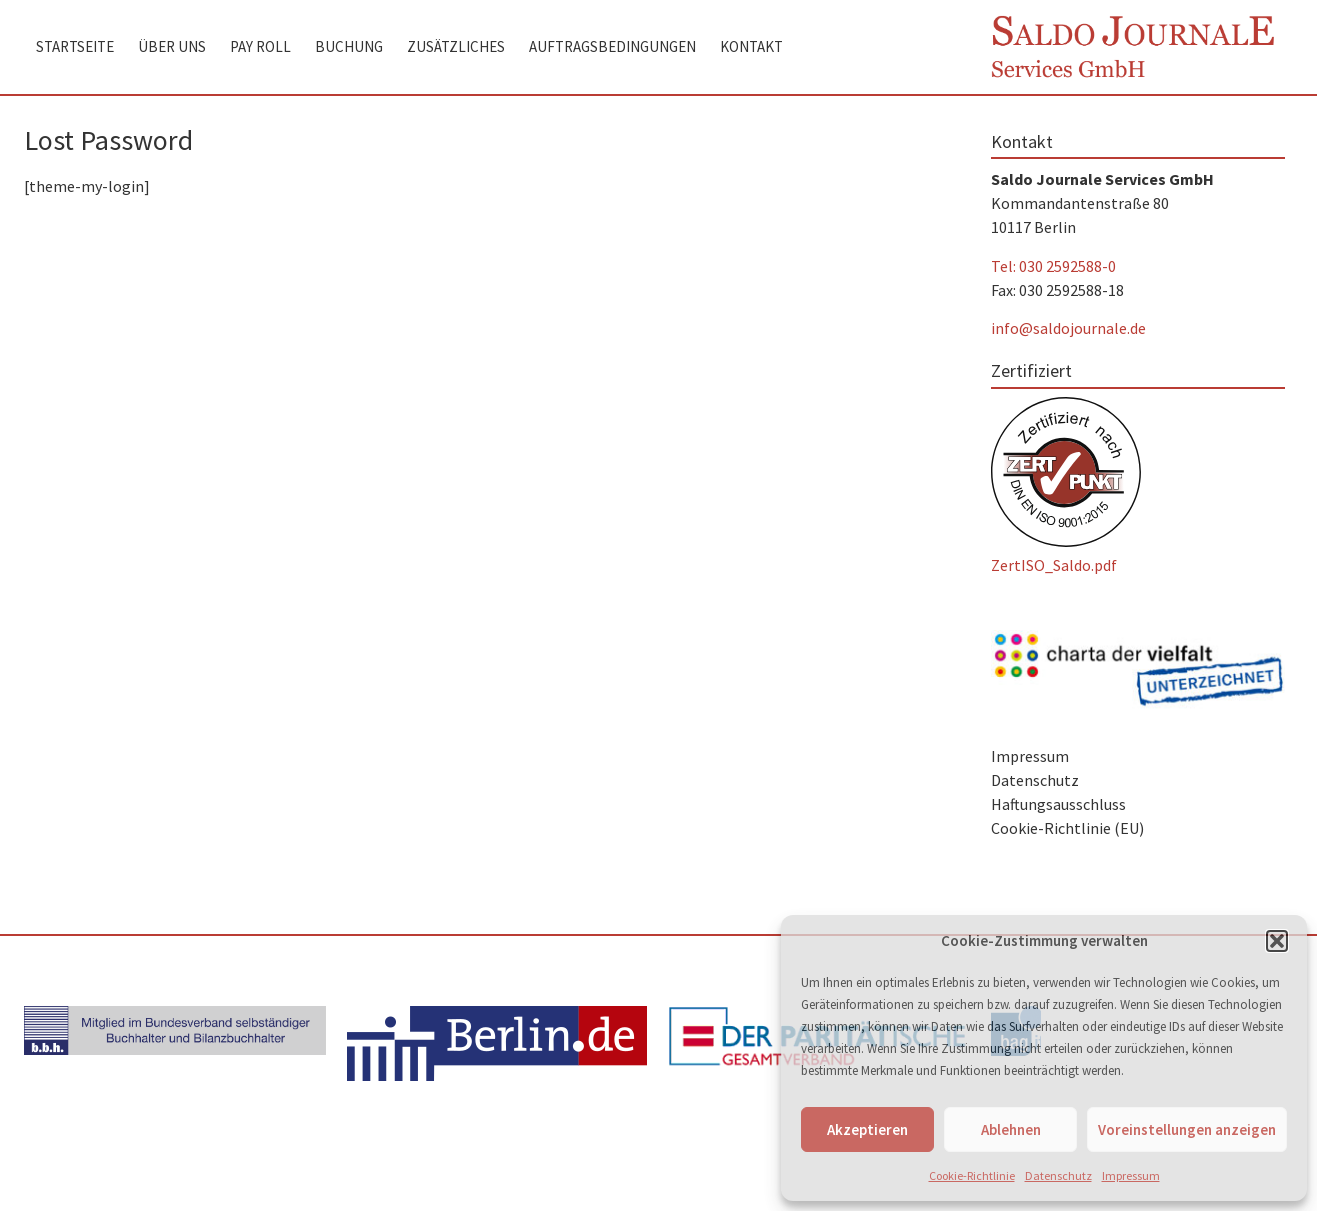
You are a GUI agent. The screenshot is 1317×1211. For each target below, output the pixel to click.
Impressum (1131, 1175)
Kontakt (751, 46)
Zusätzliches (456, 46)
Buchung (349, 46)
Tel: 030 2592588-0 (1053, 266)
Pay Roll (260, 46)
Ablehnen (1011, 1129)
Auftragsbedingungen (612, 46)
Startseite (75, 46)
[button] (1277, 941)
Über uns (172, 46)
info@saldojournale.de (1068, 328)
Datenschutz (1058, 1175)
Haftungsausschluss (1058, 804)
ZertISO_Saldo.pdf (1054, 565)
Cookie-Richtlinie (972, 1175)
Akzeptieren (867, 1129)
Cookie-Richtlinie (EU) (1067, 828)
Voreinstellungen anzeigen (1187, 1129)
